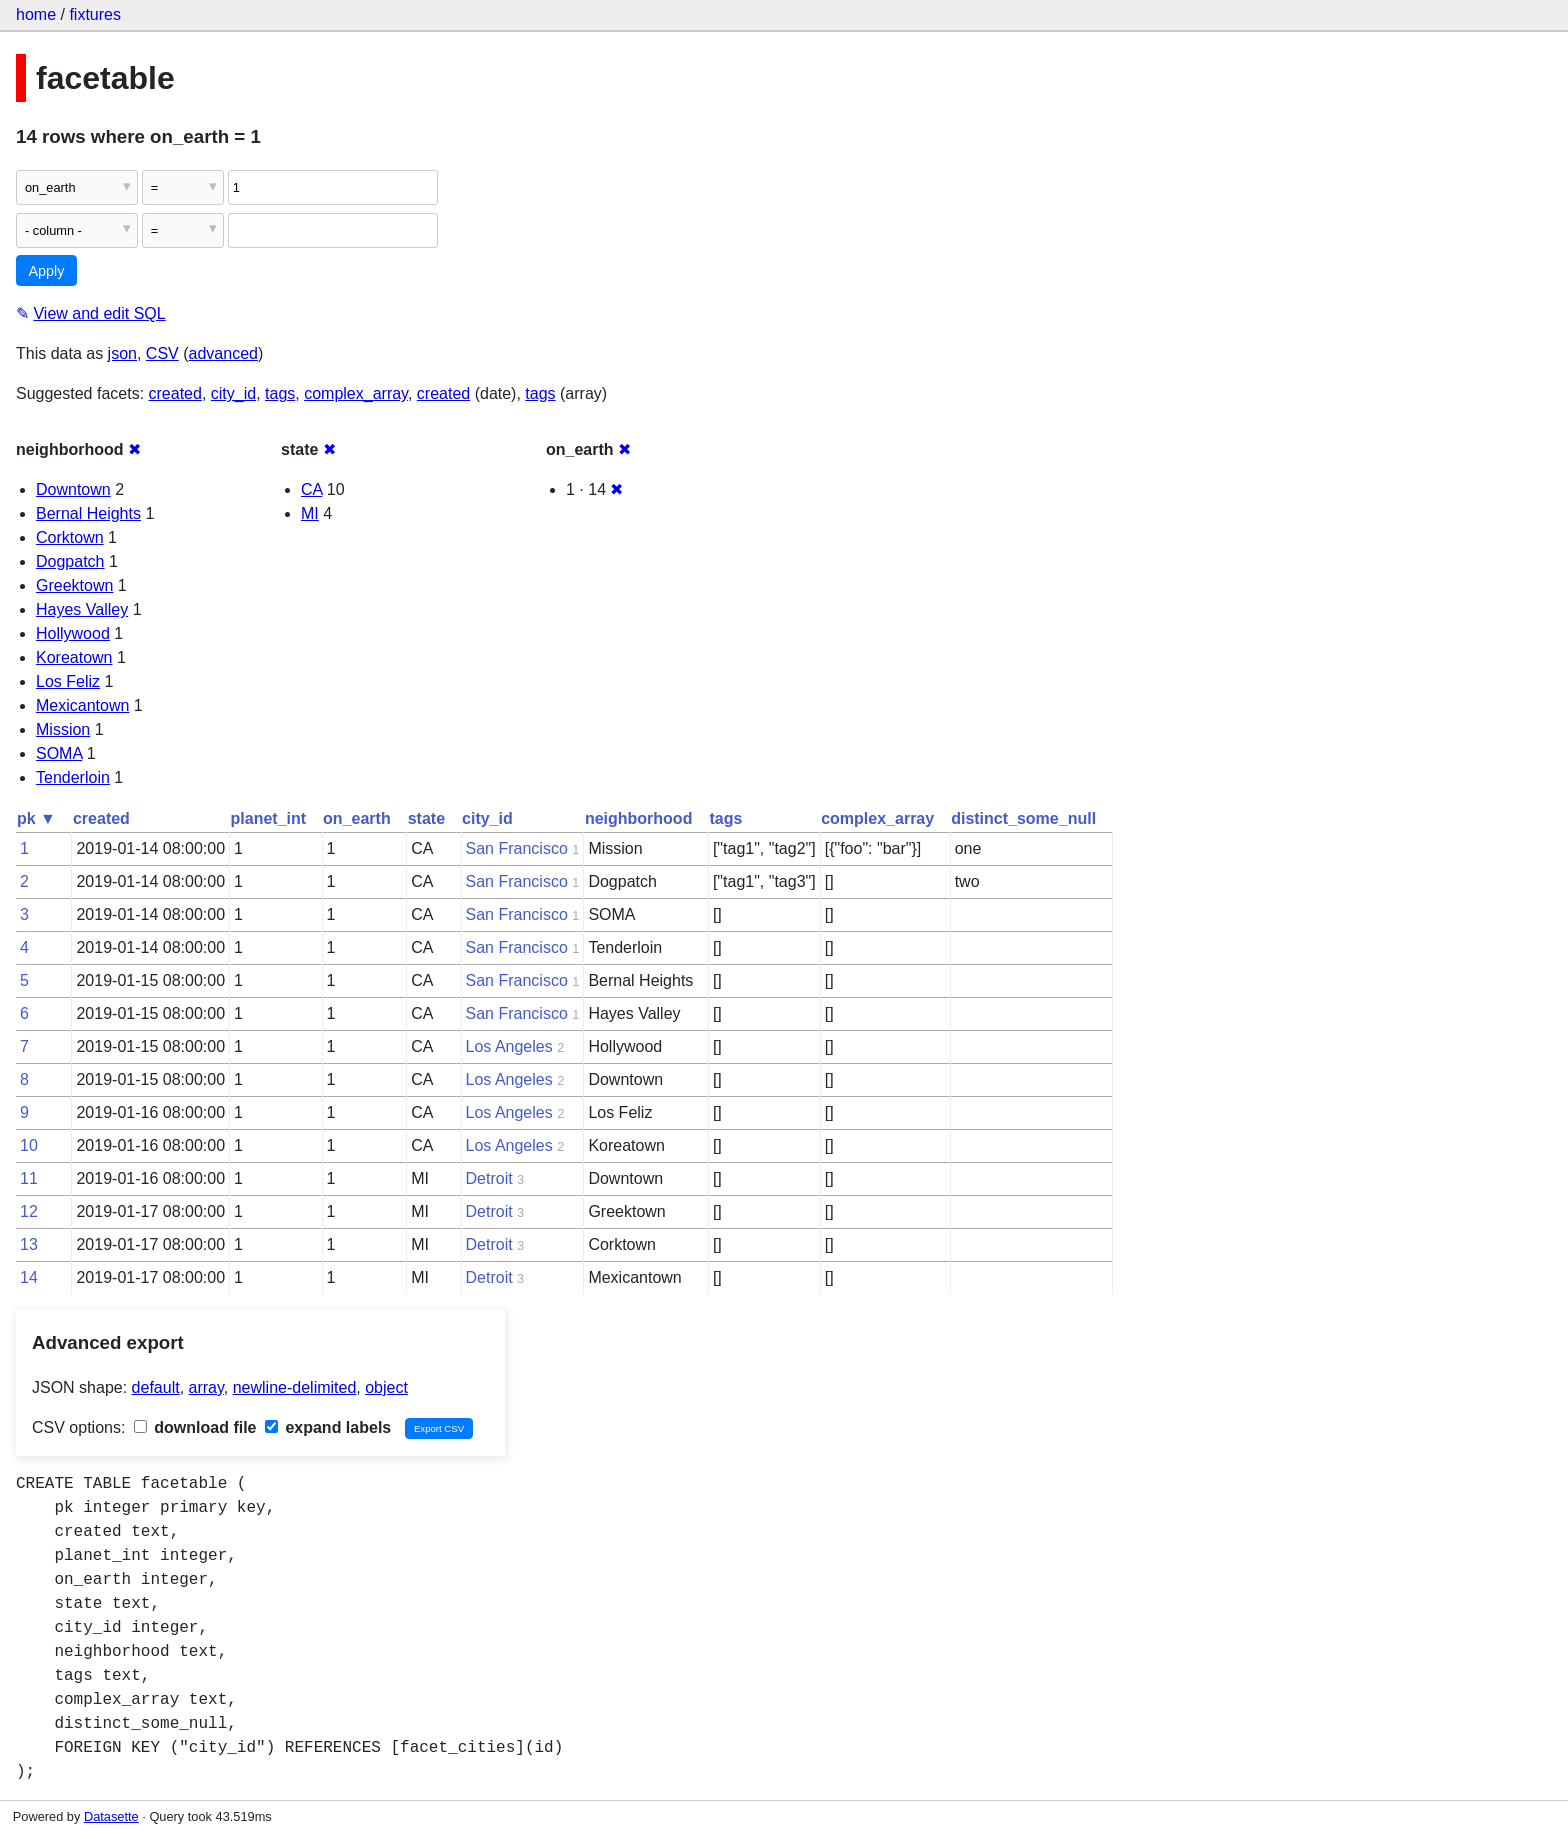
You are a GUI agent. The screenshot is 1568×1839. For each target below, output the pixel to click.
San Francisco (517, 848)
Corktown (70, 537)
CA (311, 489)
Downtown (73, 489)
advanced (223, 353)
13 (29, 1244)
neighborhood (639, 818)
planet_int (269, 818)
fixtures (95, 14)
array (206, 1387)
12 (29, 1211)
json (122, 353)
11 (29, 1178)
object (386, 1387)
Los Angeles (509, 1046)
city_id (233, 393)
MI (310, 513)
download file (195, 1427)
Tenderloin (73, 777)
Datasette (111, 1816)
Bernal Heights (88, 513)
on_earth (357, 818)
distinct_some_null (1023, 818)
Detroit (489, 1178)
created (175, 393)
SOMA (59, 753)
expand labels (328, 1427)
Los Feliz (68, 681)
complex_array (356, 393)
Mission (63, 729)
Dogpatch (70, 561)
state (426, 818)
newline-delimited (295, 1387)
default (156, 1387)
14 (29, 1277)
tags (280, 393)
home (36, 14)
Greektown (74, 585)
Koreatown (74, 657)
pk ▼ (36, 818)
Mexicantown (82, 705)
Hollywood (73, 633)
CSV (162, 353)
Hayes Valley (82, 609)
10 (29, 1145)
